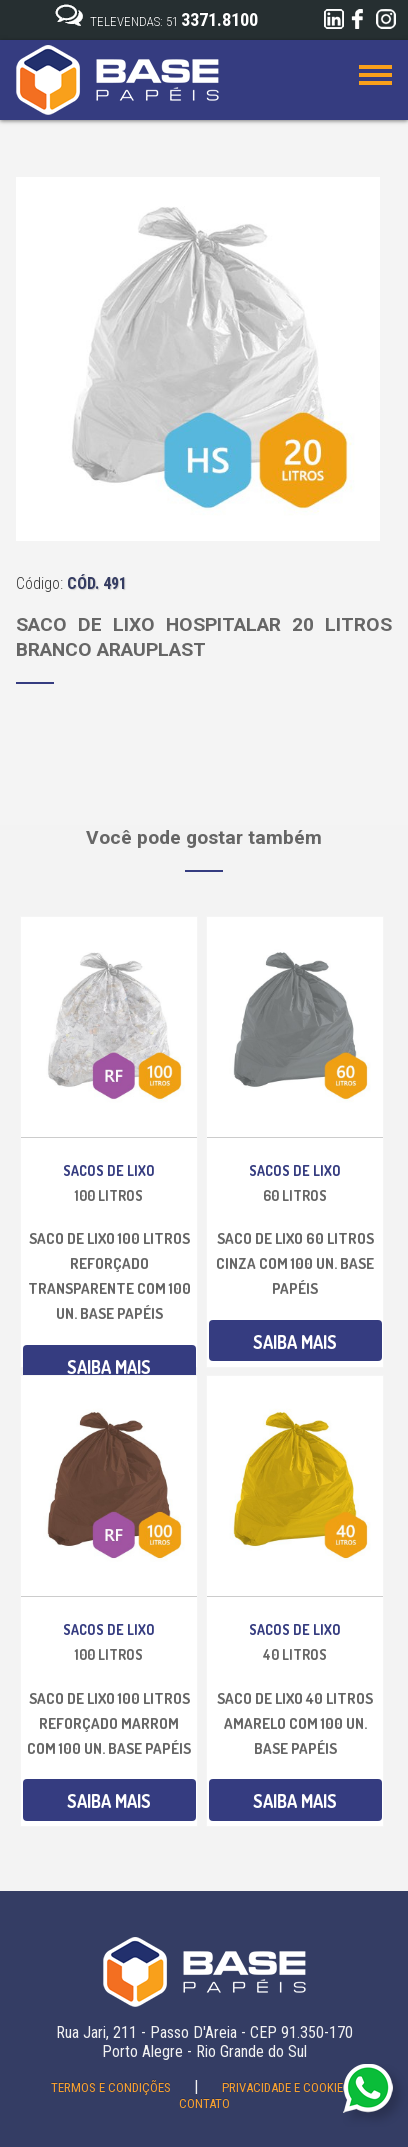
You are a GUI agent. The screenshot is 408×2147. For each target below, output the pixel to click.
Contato (204, 2103)
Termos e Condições (112, 2087)
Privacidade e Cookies (287, 2087)
